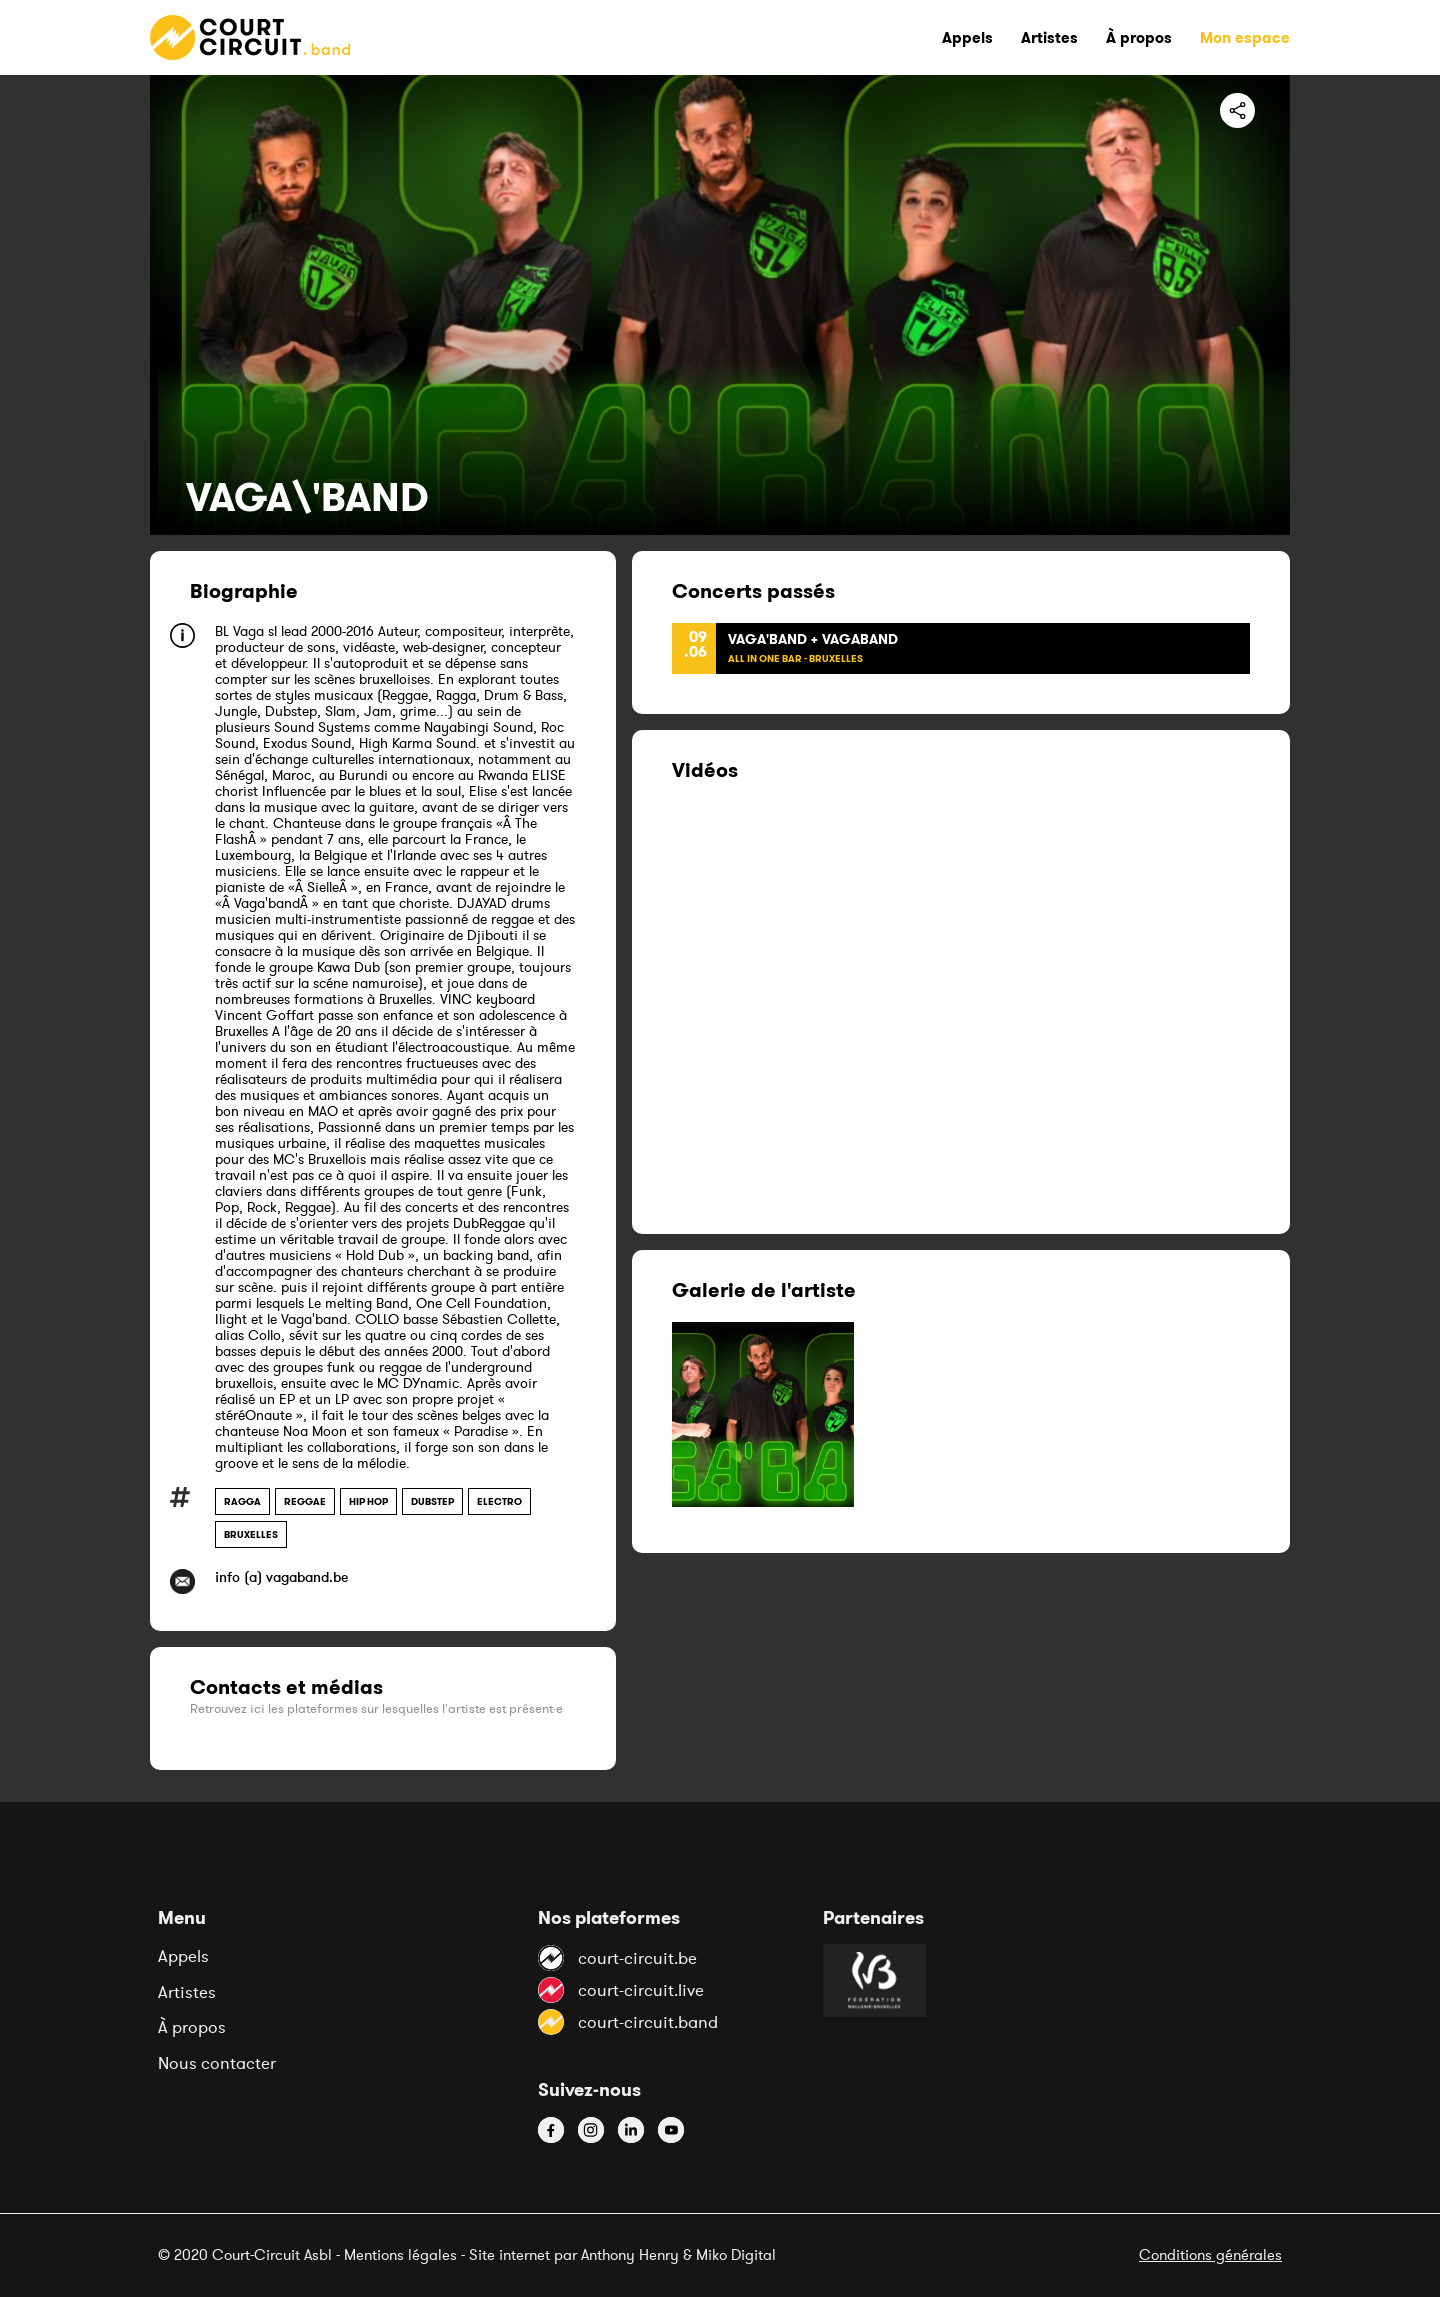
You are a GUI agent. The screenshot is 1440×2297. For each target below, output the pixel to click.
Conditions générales (1210, 2254)
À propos (192, 2027)
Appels (183, 1956)
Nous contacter (217, 2063)
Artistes (187, 1992)
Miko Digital (736, 2254)
